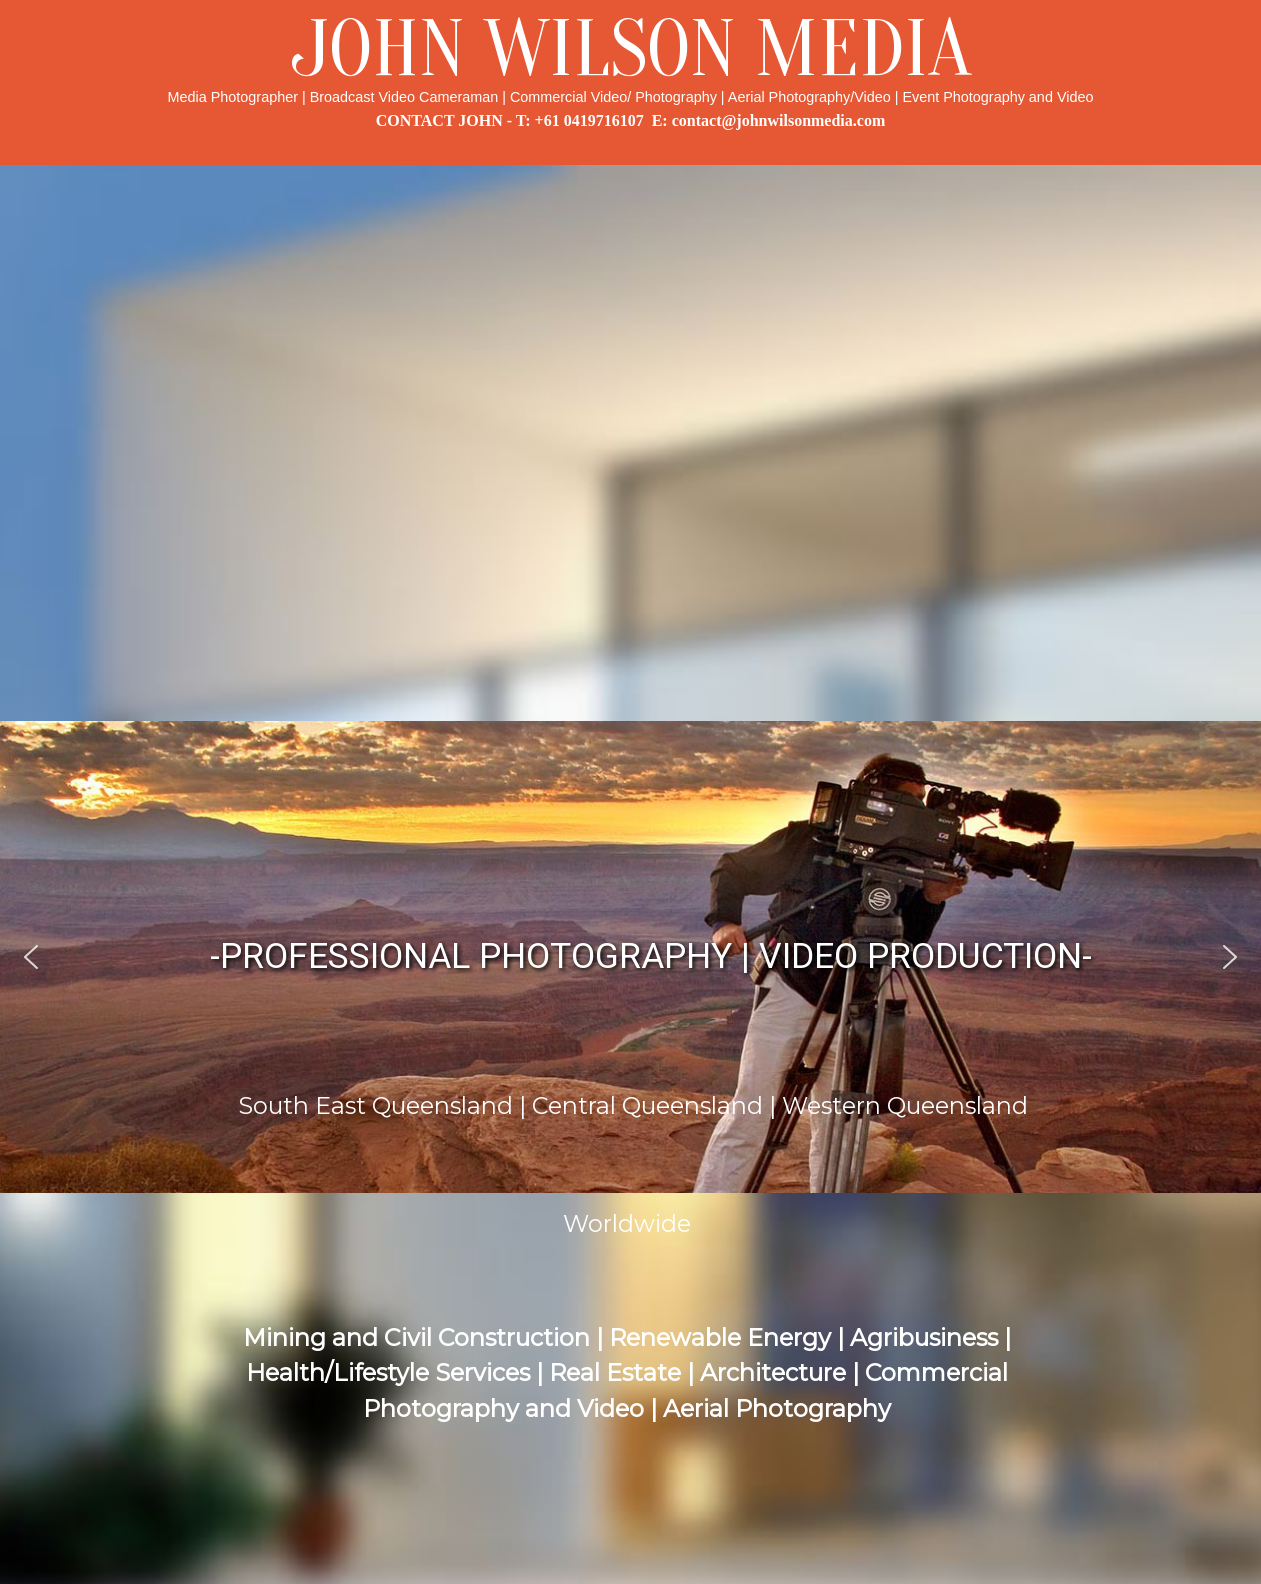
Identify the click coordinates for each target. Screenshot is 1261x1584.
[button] (31, 957)
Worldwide (627, 1223)
